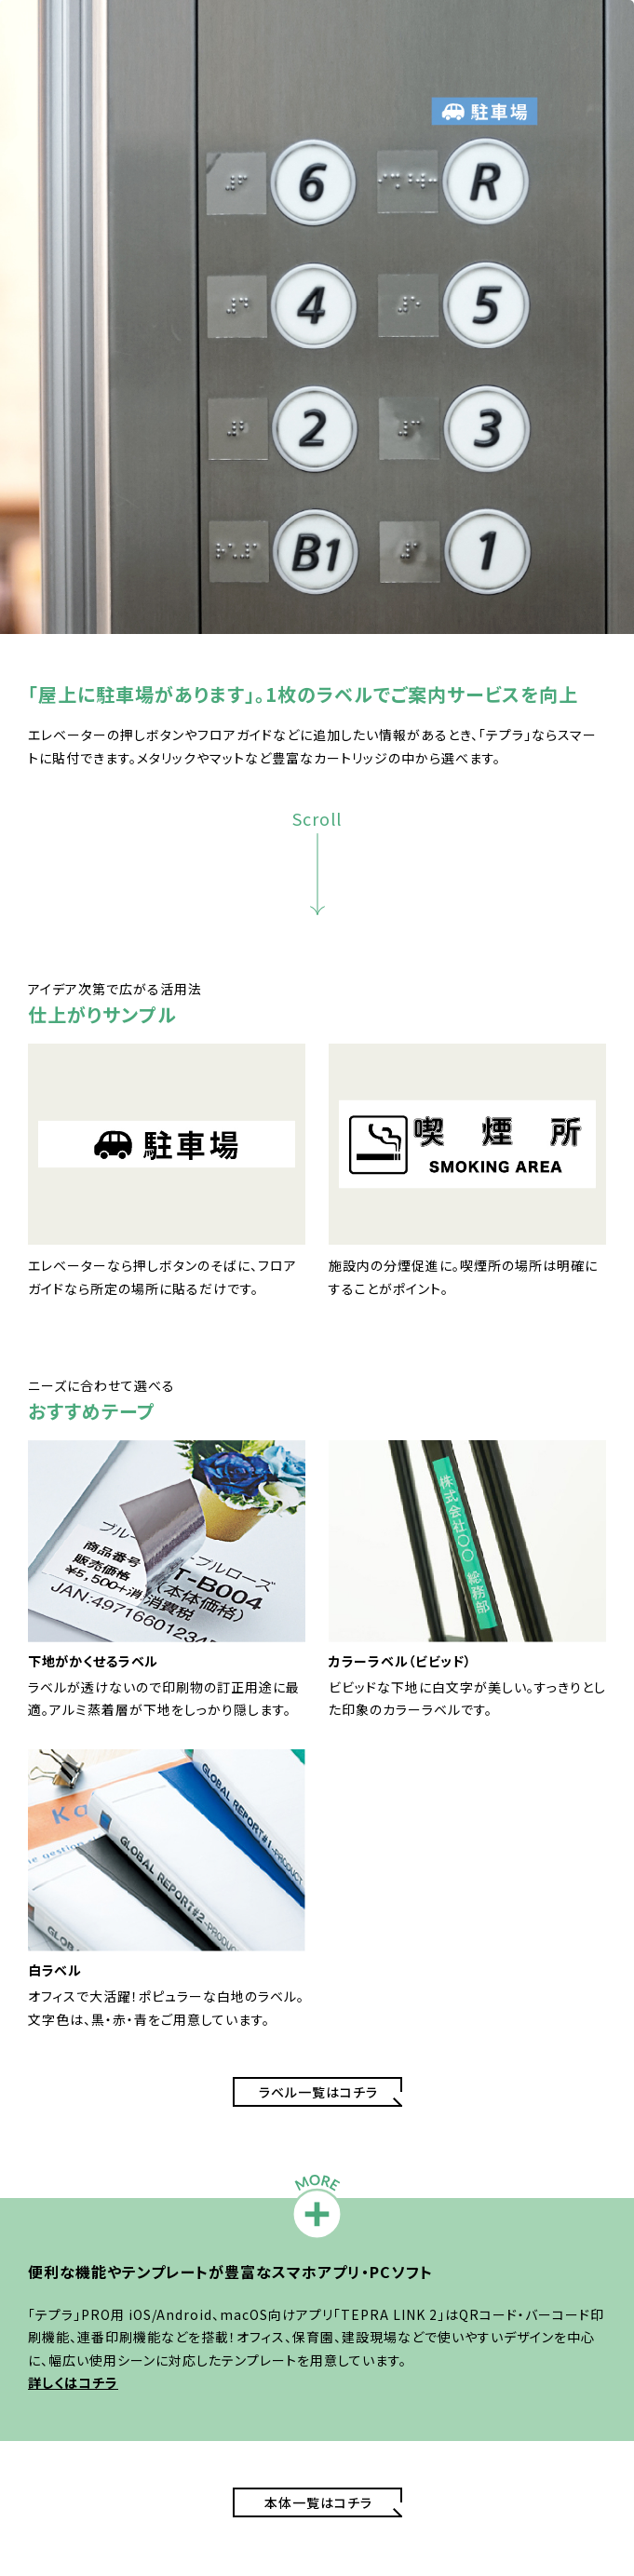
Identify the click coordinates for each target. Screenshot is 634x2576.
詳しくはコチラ (73, 2382)
